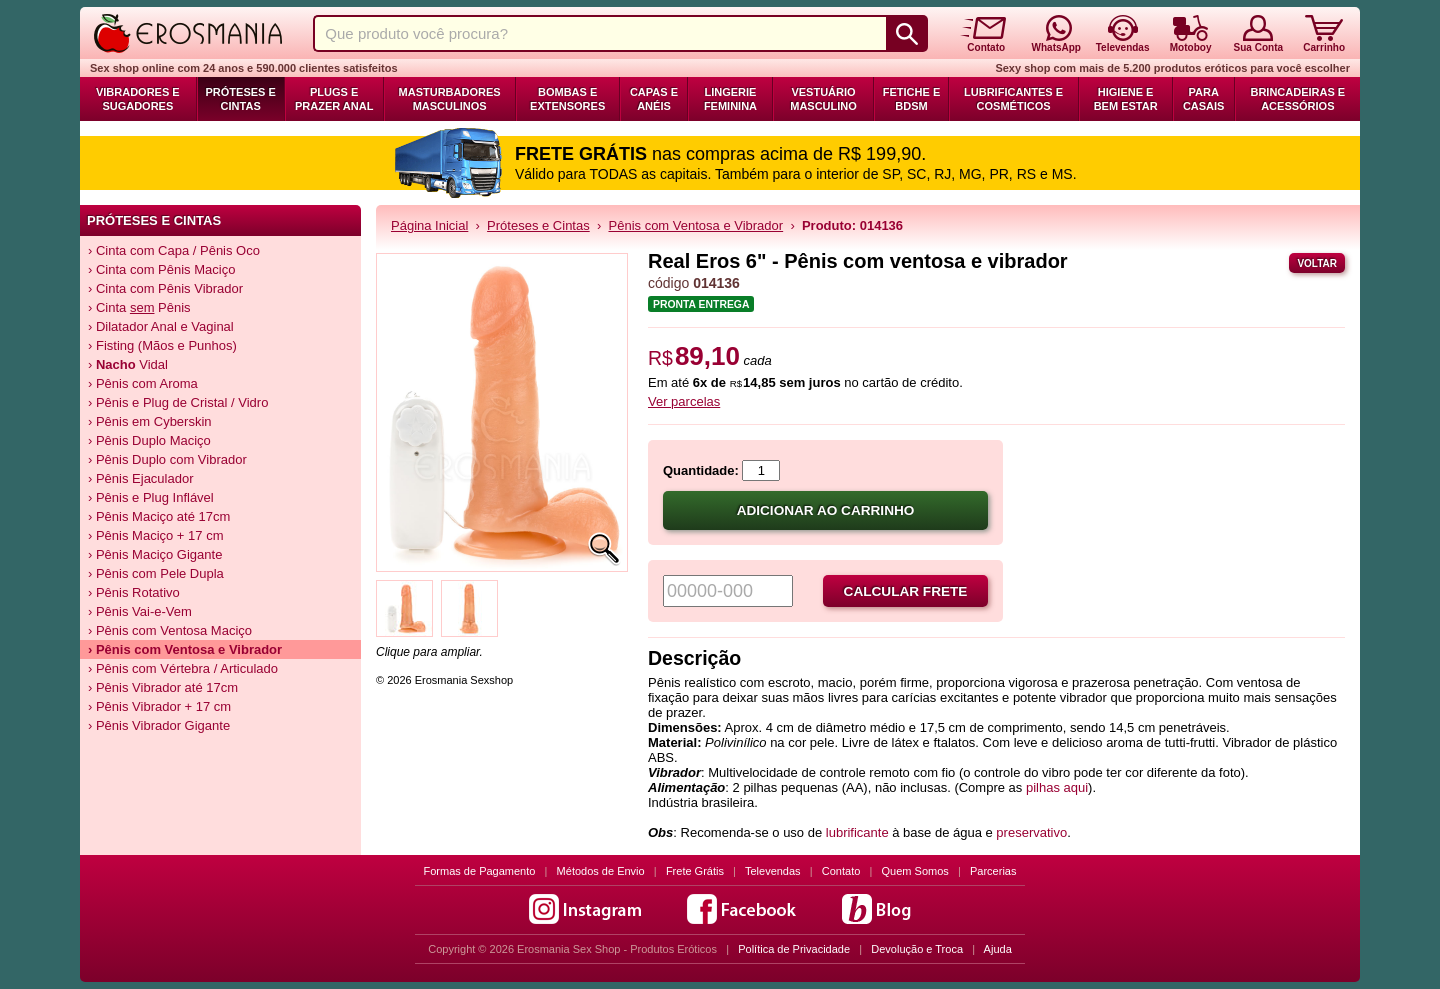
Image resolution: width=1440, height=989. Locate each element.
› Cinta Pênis (139, 307)
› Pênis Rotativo (134, 592)
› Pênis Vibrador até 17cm (163, 687)
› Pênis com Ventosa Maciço (170, 630)
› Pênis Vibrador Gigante (159, 725)
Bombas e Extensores (567, 99)
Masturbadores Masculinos (450, 99)
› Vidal (128, 364)
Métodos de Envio (601, 871)
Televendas (773, 871)
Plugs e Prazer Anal (334, 99)
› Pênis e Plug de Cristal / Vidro (178, 402)
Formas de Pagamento (480, 871)
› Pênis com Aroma (143, 383)
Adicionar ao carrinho (826, 510)
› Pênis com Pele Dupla (156, 573)
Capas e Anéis (654, 99)
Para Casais (1204, 99)
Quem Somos (915, 871)
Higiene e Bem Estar (1126, 99)
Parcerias (993, 871)
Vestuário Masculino (823, 99)
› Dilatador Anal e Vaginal (161, 326)
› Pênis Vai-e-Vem (140, 611)
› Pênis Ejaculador (141, 478)
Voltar (1317, 263)
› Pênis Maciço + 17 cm (155, 535)
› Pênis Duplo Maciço (149, 440)
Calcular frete (906, 591)
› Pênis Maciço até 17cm (159, 516)
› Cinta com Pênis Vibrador (165, 288)
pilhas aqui (1057, 787)
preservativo (1031, 832)
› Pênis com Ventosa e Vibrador (185, 649)
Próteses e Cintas (241, 99)
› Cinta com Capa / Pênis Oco (174, 250)
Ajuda (998, 949)
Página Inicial (429, 225)
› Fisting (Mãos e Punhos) (162, 345)
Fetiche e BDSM (911, 99)
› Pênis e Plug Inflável (151, 497)
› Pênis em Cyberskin (150, 421)
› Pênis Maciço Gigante (155, 554)
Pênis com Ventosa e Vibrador (696, 225)
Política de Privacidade (794, 949)
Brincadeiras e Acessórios (1297, 99)
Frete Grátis (695, 871)
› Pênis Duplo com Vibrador (167, 459)
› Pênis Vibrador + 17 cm (159, 706)
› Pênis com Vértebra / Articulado (183, 668)
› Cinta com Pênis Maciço (161, 269)
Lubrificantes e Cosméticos (1013, 99)
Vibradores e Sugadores (138, 99)
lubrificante (857, 832)
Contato (841, 871)
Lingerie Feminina (730, 99)
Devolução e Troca (917, 949)
